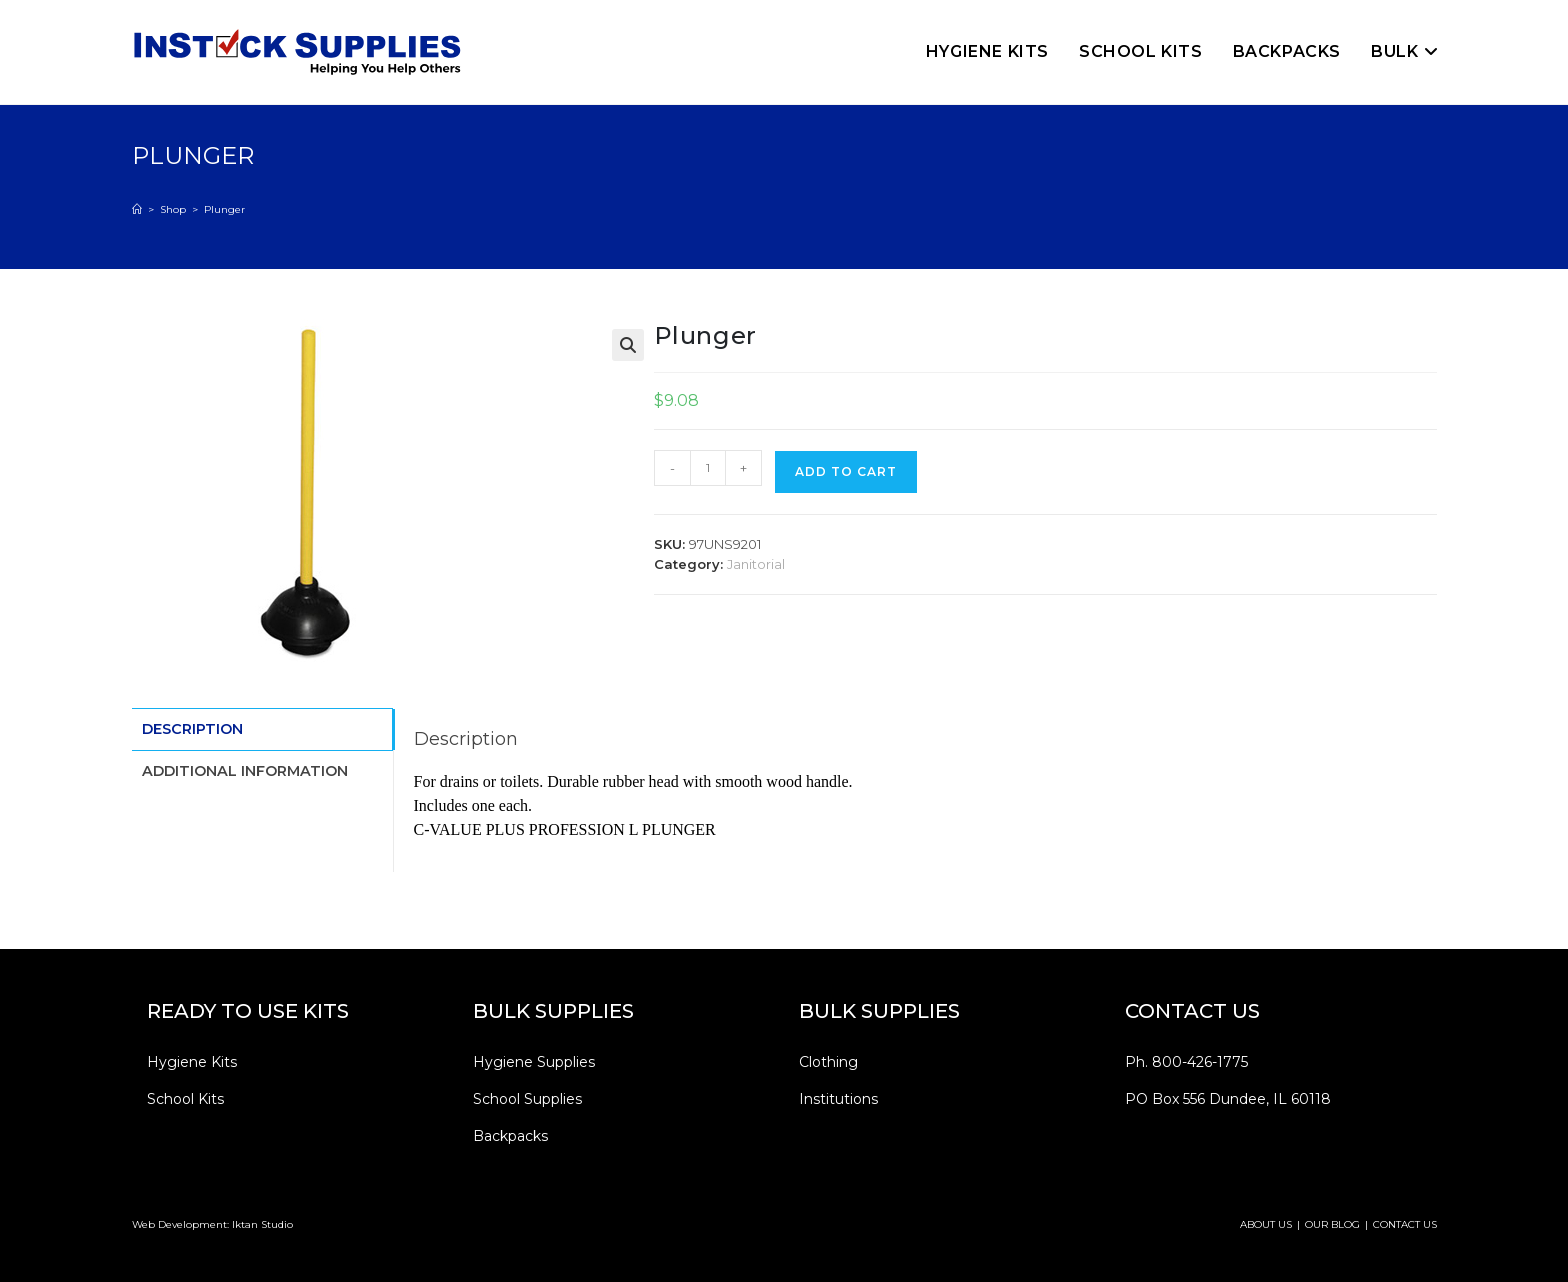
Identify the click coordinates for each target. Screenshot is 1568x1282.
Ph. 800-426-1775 (1186, 1062)
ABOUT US (1266, 1224)
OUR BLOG (1332, 1224)
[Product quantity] (708, 468)
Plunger (224, 209)
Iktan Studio (262, 1224)
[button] (628, 345)
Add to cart (846, 471)
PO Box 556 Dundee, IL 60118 (1228, 1099)
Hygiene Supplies (534, 1062)
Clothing (828, 1062)
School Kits (185, 1099)
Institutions (838, 1099)
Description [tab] (192, 728)
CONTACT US (1405, 1224)
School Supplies (527, 1099)
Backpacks (510, 1136)
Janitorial (756, 564)
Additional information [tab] (245, 768)
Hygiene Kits (192, 1062)
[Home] (137, 209)
